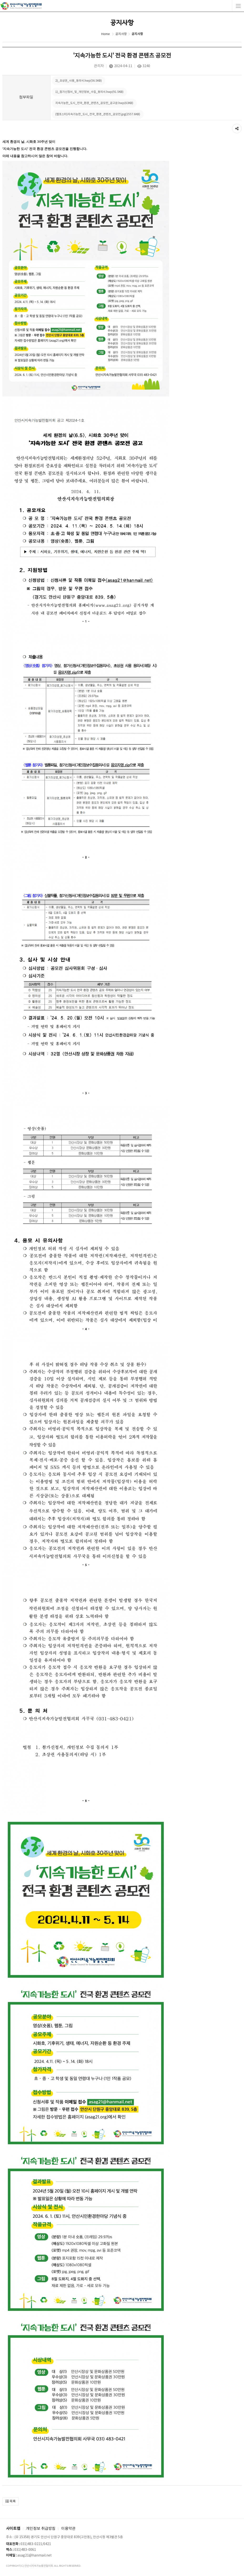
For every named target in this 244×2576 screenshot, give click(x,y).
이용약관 (68, 2528)
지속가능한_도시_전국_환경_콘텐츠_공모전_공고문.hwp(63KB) (94, 103)
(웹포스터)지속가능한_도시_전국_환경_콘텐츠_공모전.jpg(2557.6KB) (97, 114)
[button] (10, 2501)
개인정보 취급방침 (41, 2528)
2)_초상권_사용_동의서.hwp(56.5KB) (78, 80)
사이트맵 (13, 2528)
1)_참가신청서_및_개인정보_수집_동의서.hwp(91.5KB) (89, 92)
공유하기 (237, 127)
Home (105, 34)
